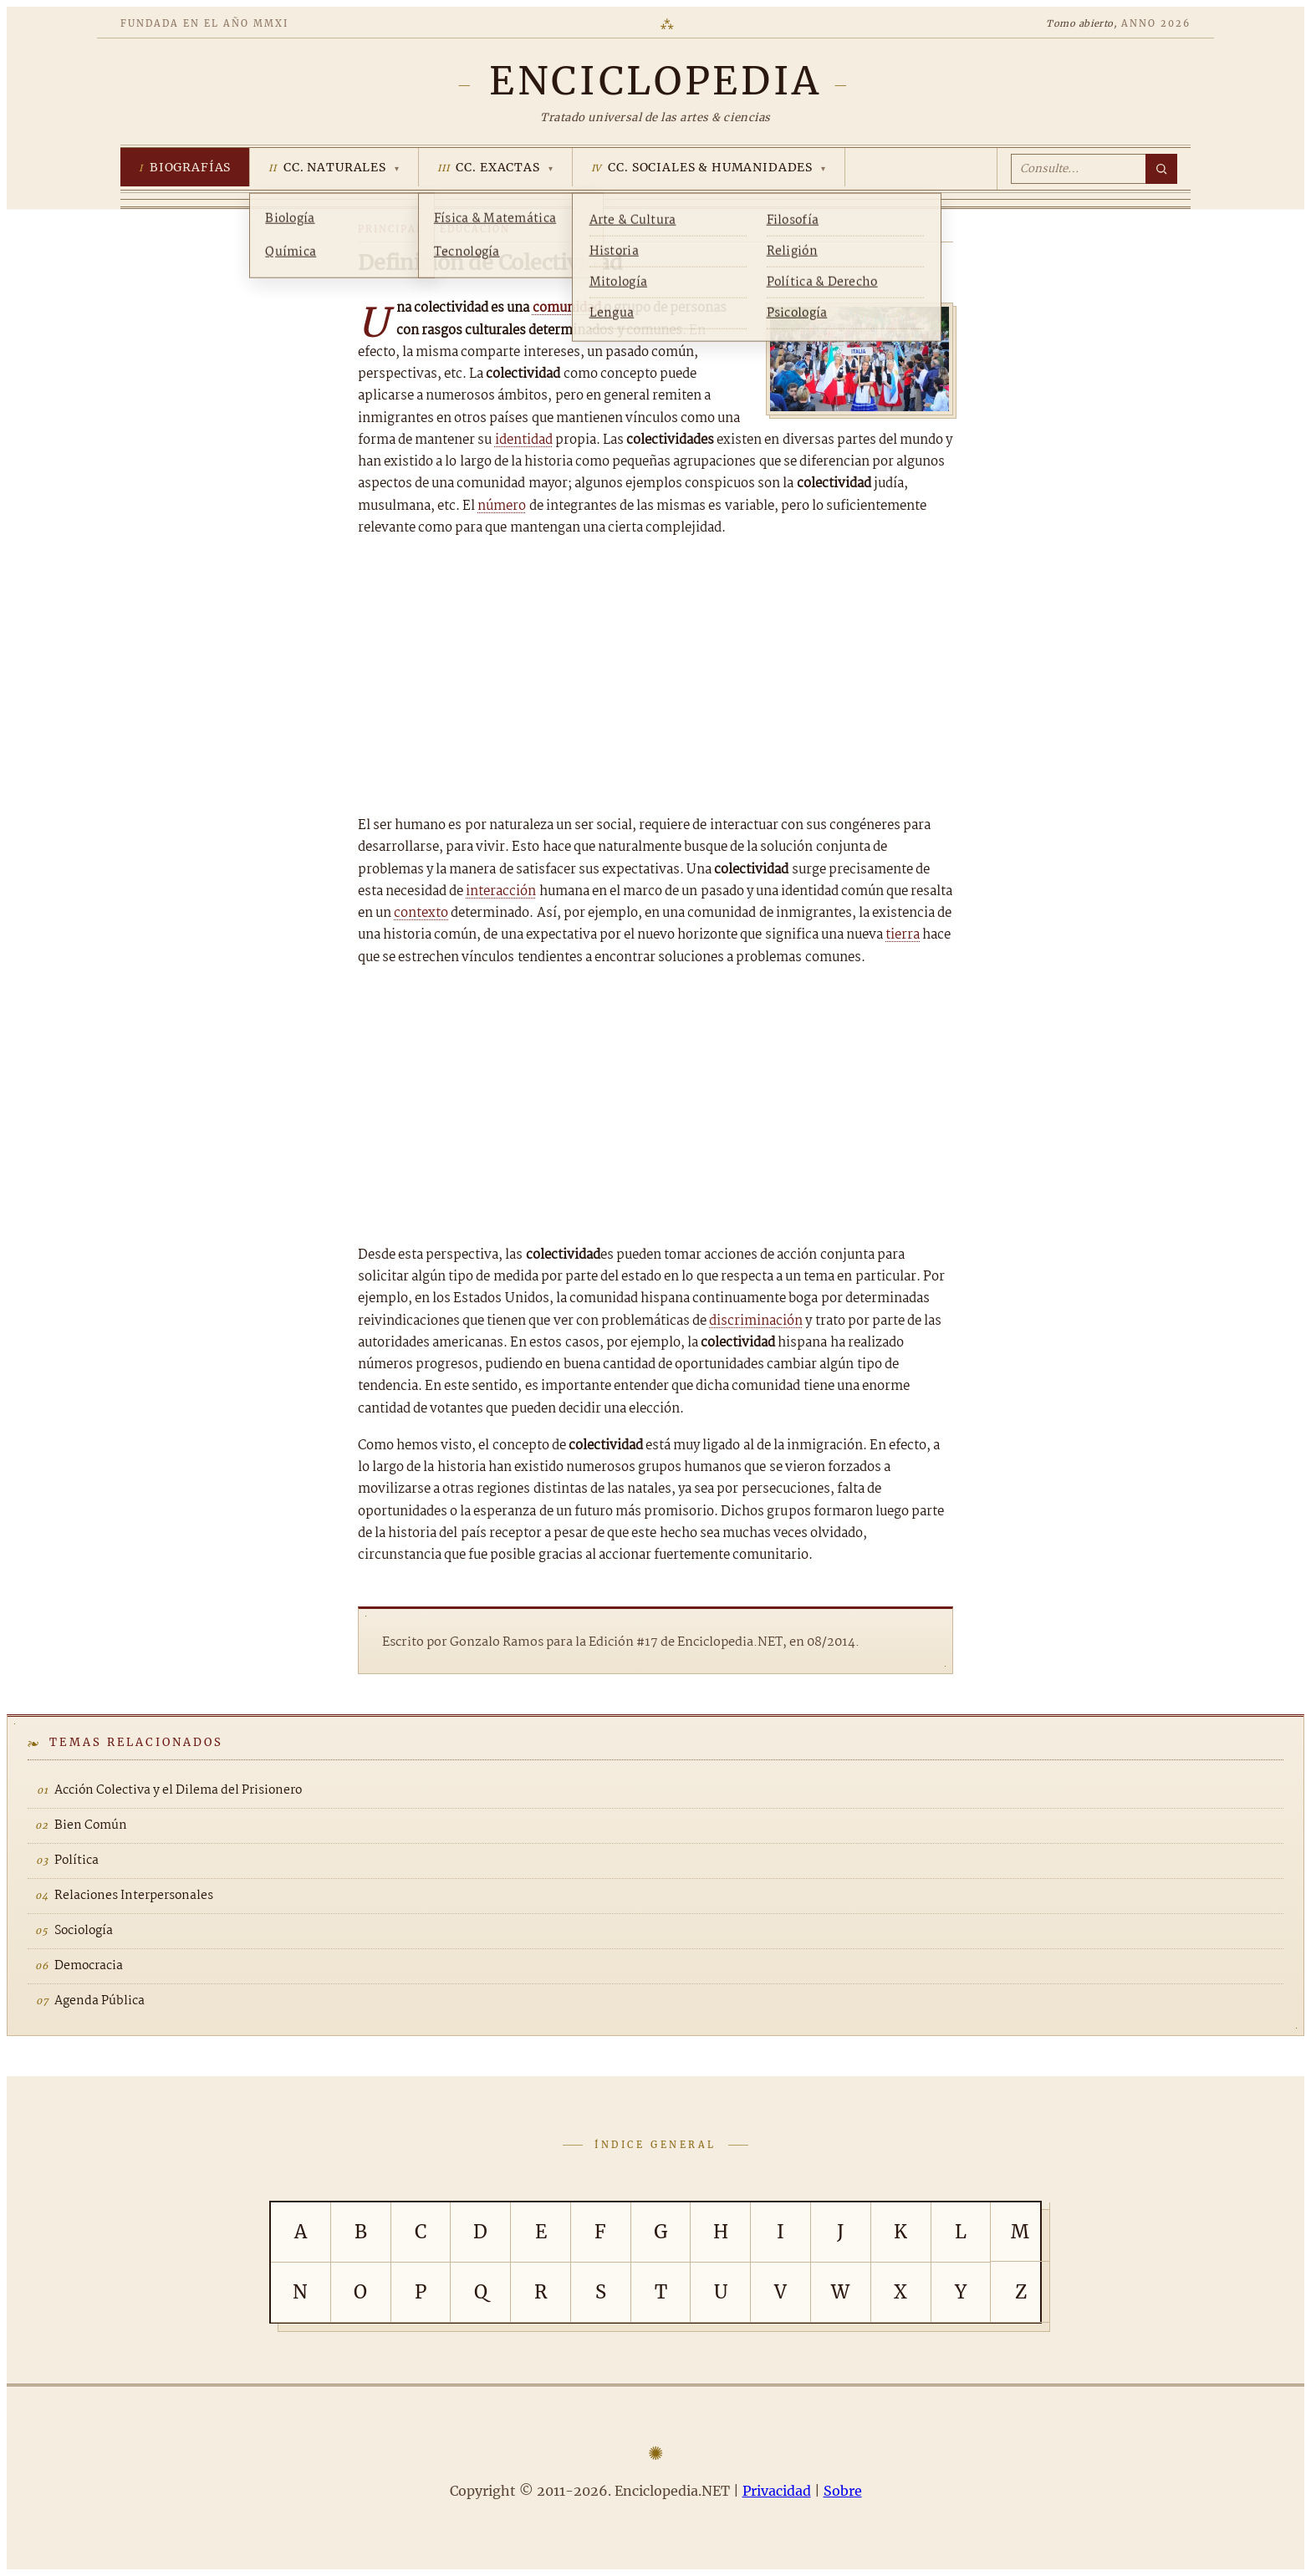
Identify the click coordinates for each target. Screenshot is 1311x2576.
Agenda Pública (99, 2001)
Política (76, 1861)
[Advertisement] (655, 677)
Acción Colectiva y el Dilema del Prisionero (178, 1790)
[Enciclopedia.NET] (655, 81)
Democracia (88, 1966)
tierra (902, 934)
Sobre (843, 2490)
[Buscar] (1161, 169)
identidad (524, 440)
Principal (391, 229)
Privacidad (776, 2490)
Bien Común (90, 1825)
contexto (421, 913)
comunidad (567, 308)
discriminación (756, 1321)
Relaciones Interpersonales (133, 1896)
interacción (501, 891)
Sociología (83, 1931)
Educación (475, 229)
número (501, 506)
